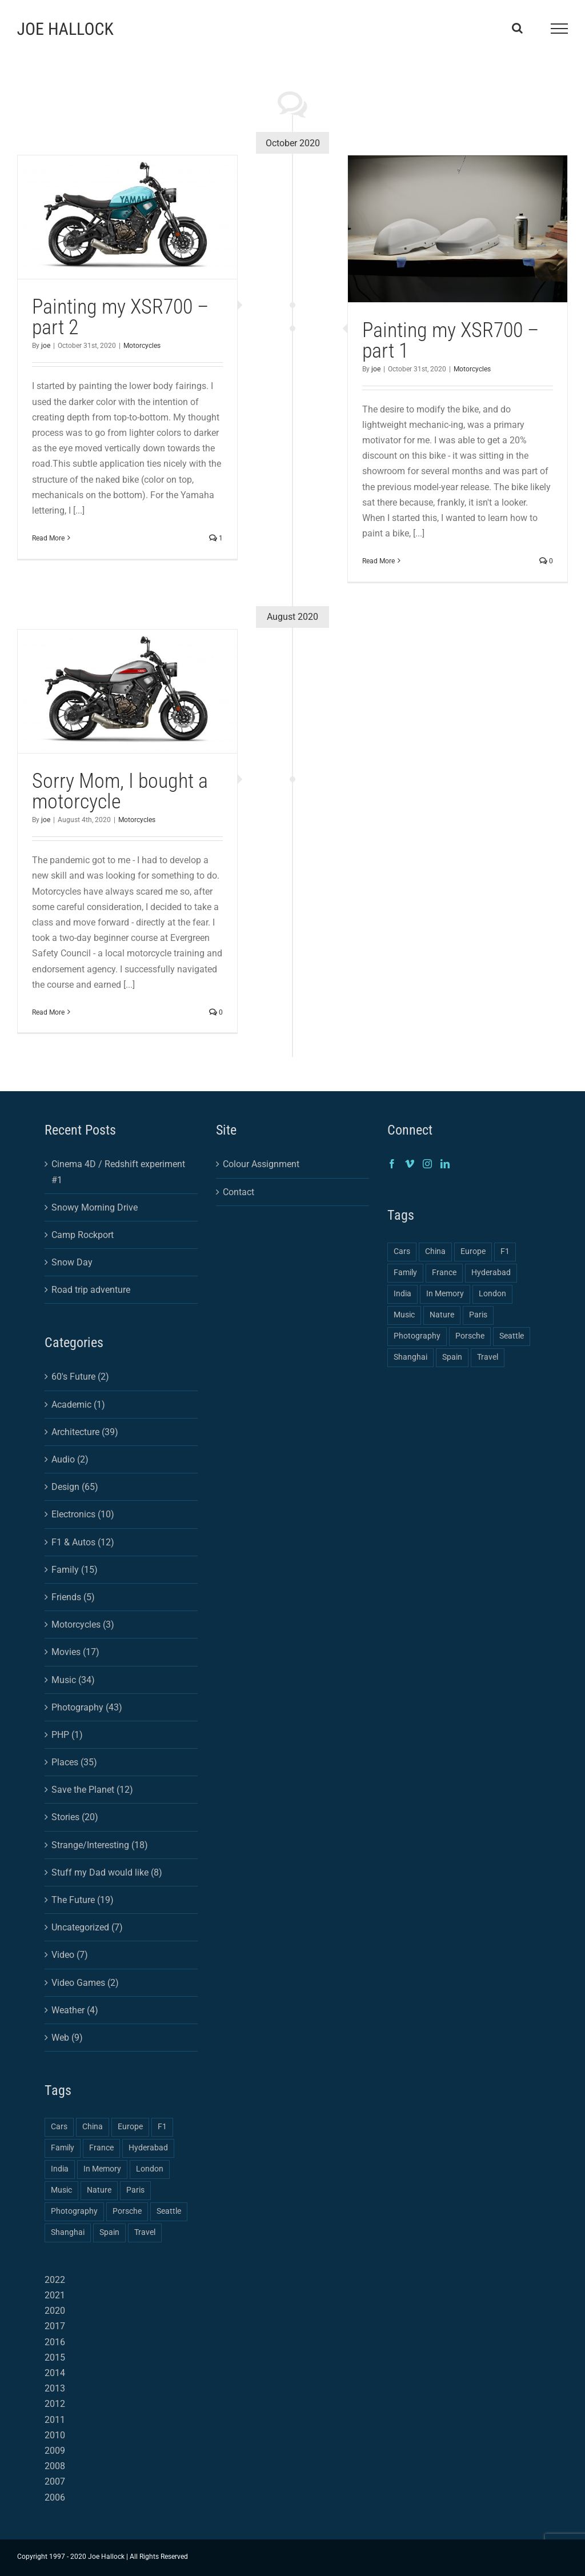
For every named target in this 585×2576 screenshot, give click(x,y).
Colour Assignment (261, 1164)
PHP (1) (67, 1734)
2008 (55, 2466)
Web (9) (67, 2037)
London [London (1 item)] (149, 2169)
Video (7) (69, 1954)
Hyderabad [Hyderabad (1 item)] (148, 2148)
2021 (55, 2295)
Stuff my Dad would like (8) (106, 1872)
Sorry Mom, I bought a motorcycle (120, 791)
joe (45, 346)
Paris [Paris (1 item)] (135, 2190)
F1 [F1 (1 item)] (162, 2127)
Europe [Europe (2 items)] (130, 2127)
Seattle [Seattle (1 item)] (169, 2211)
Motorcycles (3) (82, 1624)
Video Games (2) (85, 1982)
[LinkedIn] (445, 1163)
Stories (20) (74, 1817)
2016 (55, 2342)
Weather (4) (74, 2010)
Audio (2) (70, 1459)
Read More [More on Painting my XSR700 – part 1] (378, 561)
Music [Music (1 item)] (61, 2190)
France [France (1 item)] (101, 2148)
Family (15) (74, 1569)
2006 (55, 2497)
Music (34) (73, 1679)
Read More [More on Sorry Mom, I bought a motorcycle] (48, 1012)
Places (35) (74, 1762)
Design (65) (74, 1486)
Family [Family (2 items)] (62, 2148)
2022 (55, 2279)
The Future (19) (82, 1899)
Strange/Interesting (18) (99, 1845)
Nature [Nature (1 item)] (99, 2190)
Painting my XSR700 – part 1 (450, 340)
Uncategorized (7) (87, 1927)
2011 (55, 2419)
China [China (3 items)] (92, 2127)
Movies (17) (75, 1651)
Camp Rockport (82, 1234)
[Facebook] (391, 1163)
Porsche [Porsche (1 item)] (127, 2211)
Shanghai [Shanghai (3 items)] (68, 2232)
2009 (55, 2450)
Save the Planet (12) (92, 1789)
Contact (238, 1192)
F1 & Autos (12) (82, 1542)
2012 (55, 2403)
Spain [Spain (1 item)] (109, 2232)
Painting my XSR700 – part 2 (120, 317)
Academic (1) (78, 1404)
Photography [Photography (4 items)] (74, 2211)
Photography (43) (86, 1707)
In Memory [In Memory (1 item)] (102, 2169)
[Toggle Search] (517, 28)
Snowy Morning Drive (94, 1207)
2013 (55, 2388)
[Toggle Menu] (559, 28)
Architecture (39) (84, 1432)
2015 (55, 2357)
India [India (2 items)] (60, 2169)
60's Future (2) (80, 1376)
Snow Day (72, 1262)
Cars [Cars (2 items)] (59, 2127)
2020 (55, 2310)
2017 (55, 2326)
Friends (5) (73, 1597)
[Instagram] (427, 1163)
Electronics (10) (82, 1514)
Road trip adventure (90, 1289)
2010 (55, 2435)
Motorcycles (142, 346)
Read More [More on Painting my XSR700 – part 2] (48, 538)
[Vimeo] (409, 1163)
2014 (55, 2372)
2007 (55, 2481)
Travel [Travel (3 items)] (144, 2232)
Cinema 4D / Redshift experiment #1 (118, 1172)
